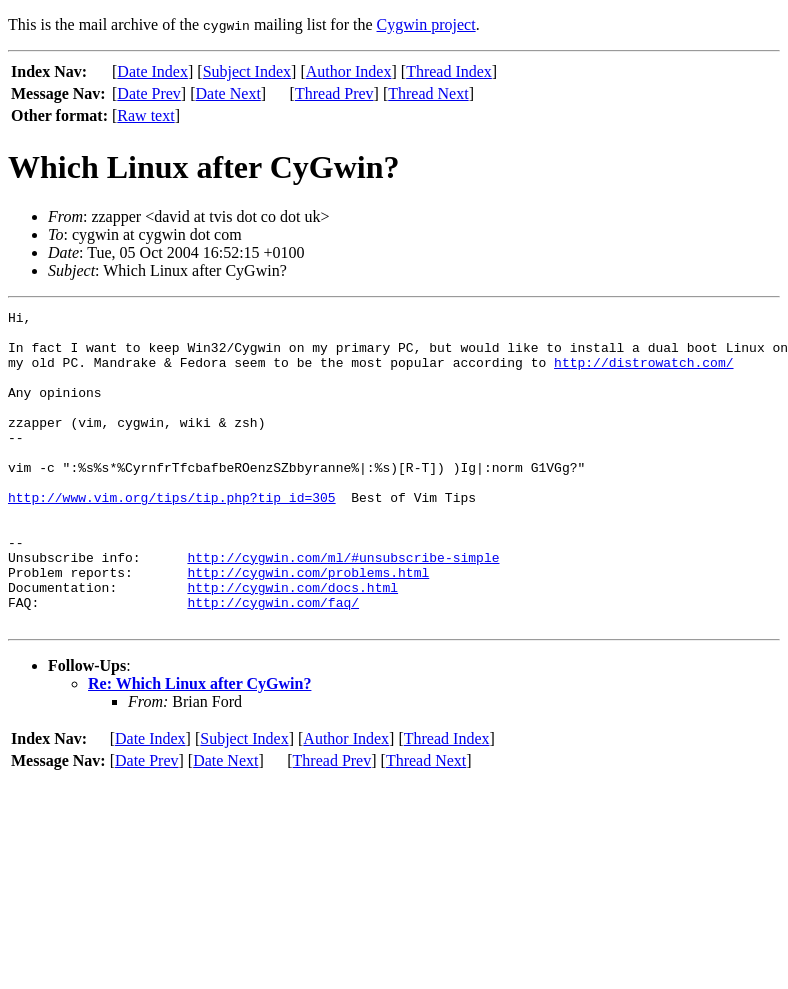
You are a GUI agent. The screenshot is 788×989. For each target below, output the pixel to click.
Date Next (228, 93)
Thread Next (428, 93)
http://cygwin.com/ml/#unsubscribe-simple (343, 608)
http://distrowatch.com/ (643, 374)
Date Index (152, 71)
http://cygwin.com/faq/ (273, 662)
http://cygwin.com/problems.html (308, 626)
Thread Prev (334, 93)
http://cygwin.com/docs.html (292, 644)
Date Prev (149, 93)
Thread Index (449, 71)
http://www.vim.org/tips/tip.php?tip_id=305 (172, 536)
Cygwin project (426, 24)
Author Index (349, 71)
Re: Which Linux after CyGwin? (199, 746)
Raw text (145, 115)
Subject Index (247, 71)
